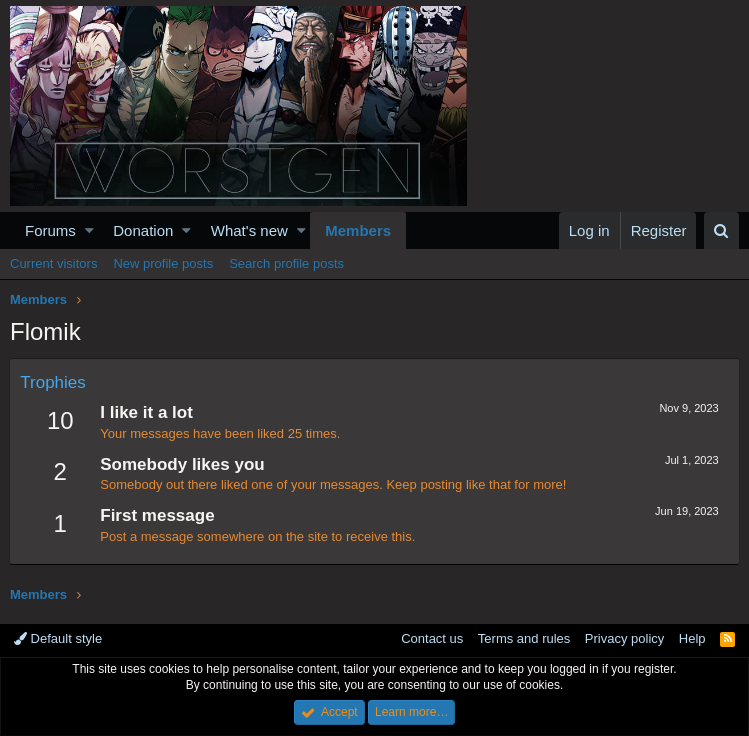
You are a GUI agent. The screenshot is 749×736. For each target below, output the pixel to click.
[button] (89, 230)
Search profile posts (286, 263)
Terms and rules (524, 638)
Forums (50, 230)
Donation (143, 230)
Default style (58, 638)
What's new (249, 230)
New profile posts (163, 263)
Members (358, 230)
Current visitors (53, 263)
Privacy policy (624, 638)
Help (692, 638)
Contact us (432, 638)
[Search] (721, 230)
